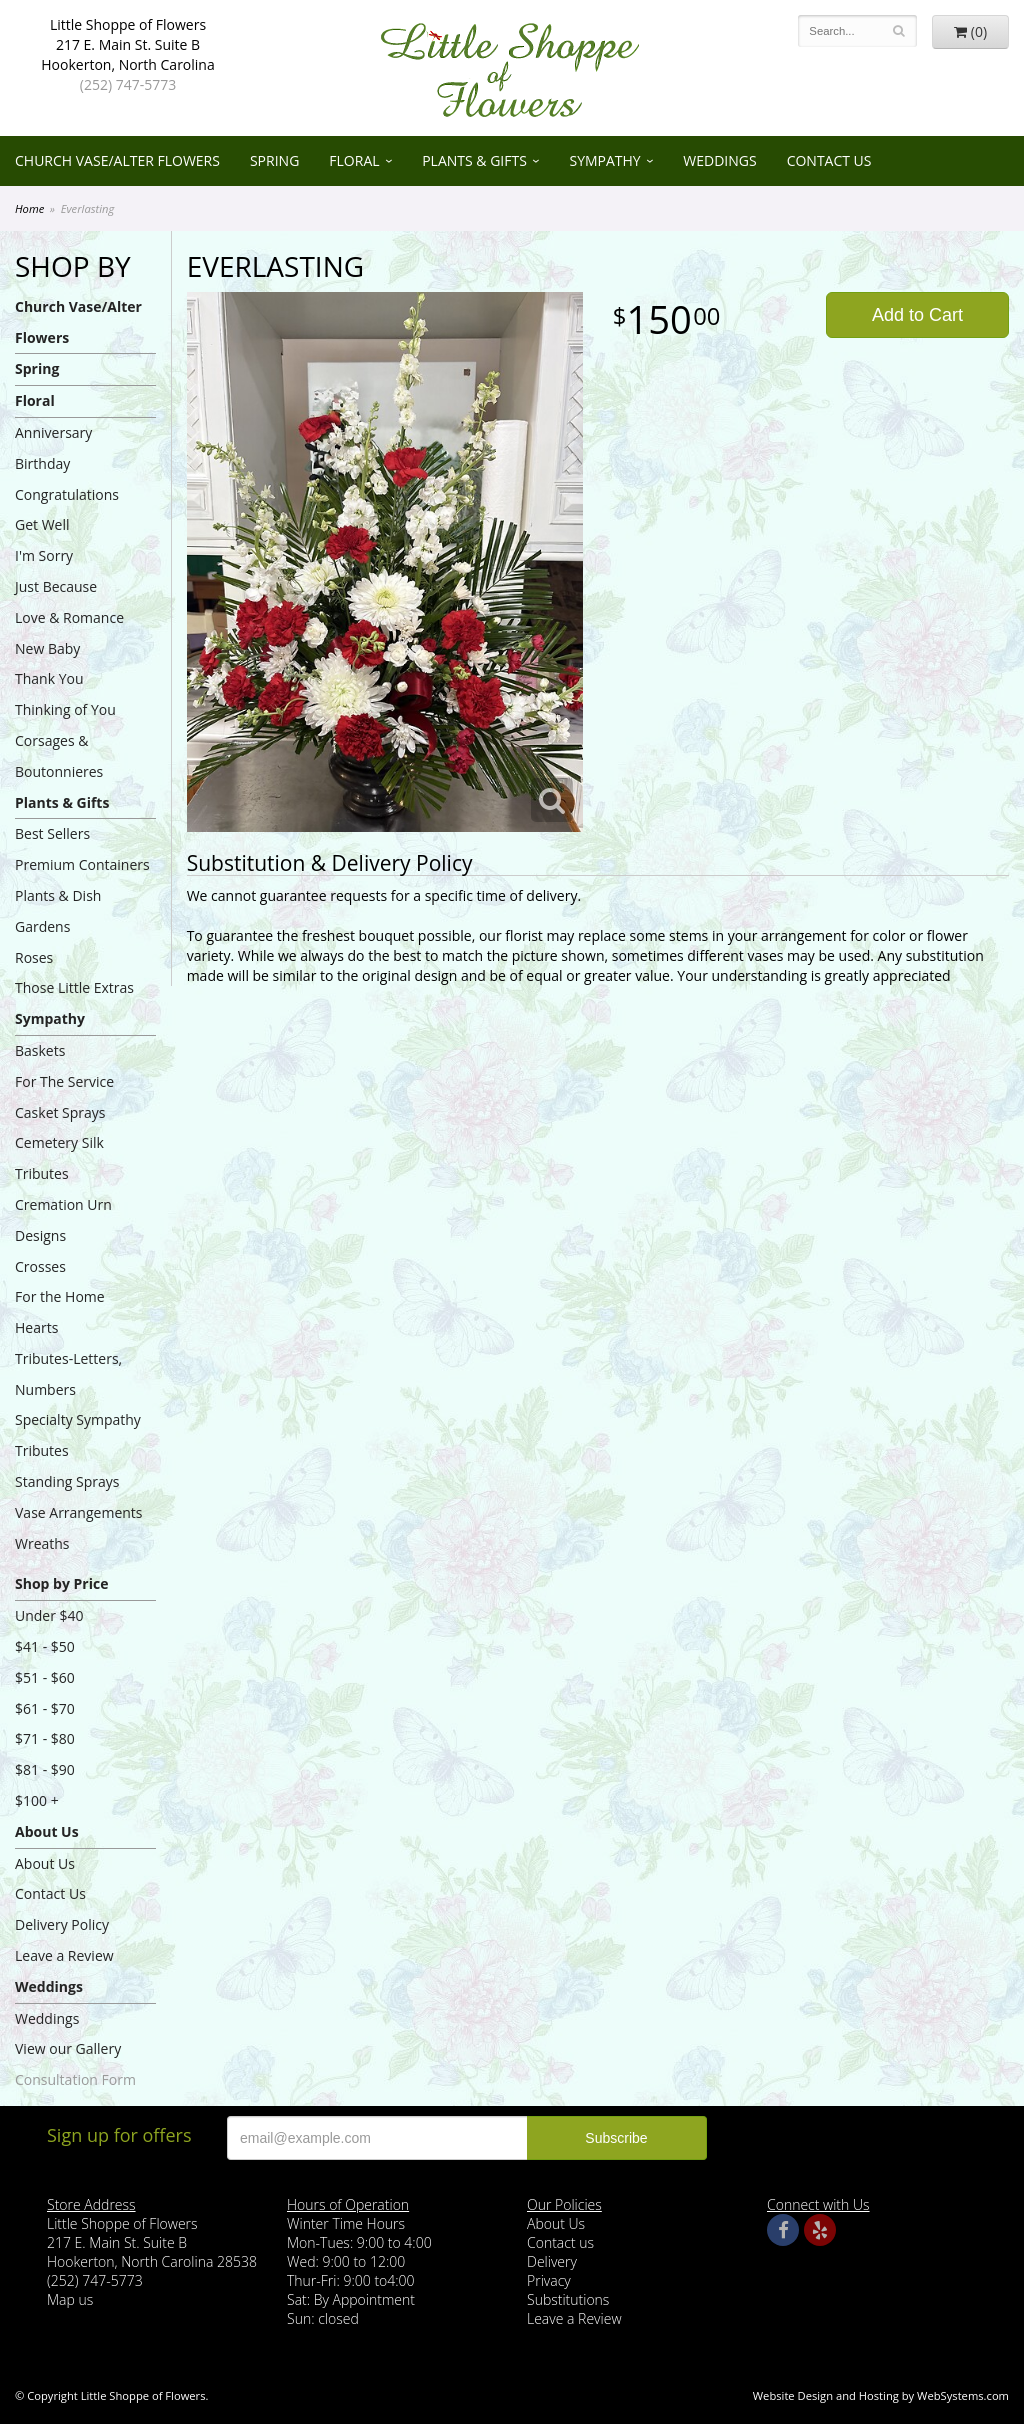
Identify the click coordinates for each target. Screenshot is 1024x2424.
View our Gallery (68, 2048)
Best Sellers (52, 833)
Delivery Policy (62, 1924)
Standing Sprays (67, 1481)
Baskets (40, 1050)
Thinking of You (65, 709)
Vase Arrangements (79, 1512)
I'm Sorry (44, 555)
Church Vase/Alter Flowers (117, 160)
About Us (47, 1831)
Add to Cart (917, 315)
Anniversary (53, 432)
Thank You (49, 678)
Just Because (56, 586)
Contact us (560, 2242)
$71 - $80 (45, 1738)
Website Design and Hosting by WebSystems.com (881, 2395)
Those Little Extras (74, 987)
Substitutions (568, 2299)
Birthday (42, 463)
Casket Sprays (60, 1112)
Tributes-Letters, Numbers (68, 1374)
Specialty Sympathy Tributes (78, 1435)
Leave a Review (64, 1955)
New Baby (47, 648)
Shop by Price (61, 1583)
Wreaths (42, 1543)
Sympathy (604, 160)
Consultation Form (75, 2079)
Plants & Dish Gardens (58, 911)
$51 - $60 (45, 1677)
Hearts (36, 1327)
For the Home (60, 1296)
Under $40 (49, 1615)
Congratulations (67, 494)
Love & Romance (69, 617)
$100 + (37, 1800)
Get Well (42, 524)
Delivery (552, 2261)
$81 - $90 (45, 1769)
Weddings (719, 160)
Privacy (549, 2280)
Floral (354, 160)
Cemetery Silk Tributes (59, 1158)
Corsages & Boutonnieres (59, 756)
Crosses (40, 1266)
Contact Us (829, 160)
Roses (34, 957)
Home (29, 208)
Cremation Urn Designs (63, 1220)
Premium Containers (82, 864)
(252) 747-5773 (128, 84)
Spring (274, 160)
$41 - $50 (45, 1646)
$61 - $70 (45, 1708)
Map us (70, 2299)
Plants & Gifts (474, 160)
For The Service (64, 1081)
